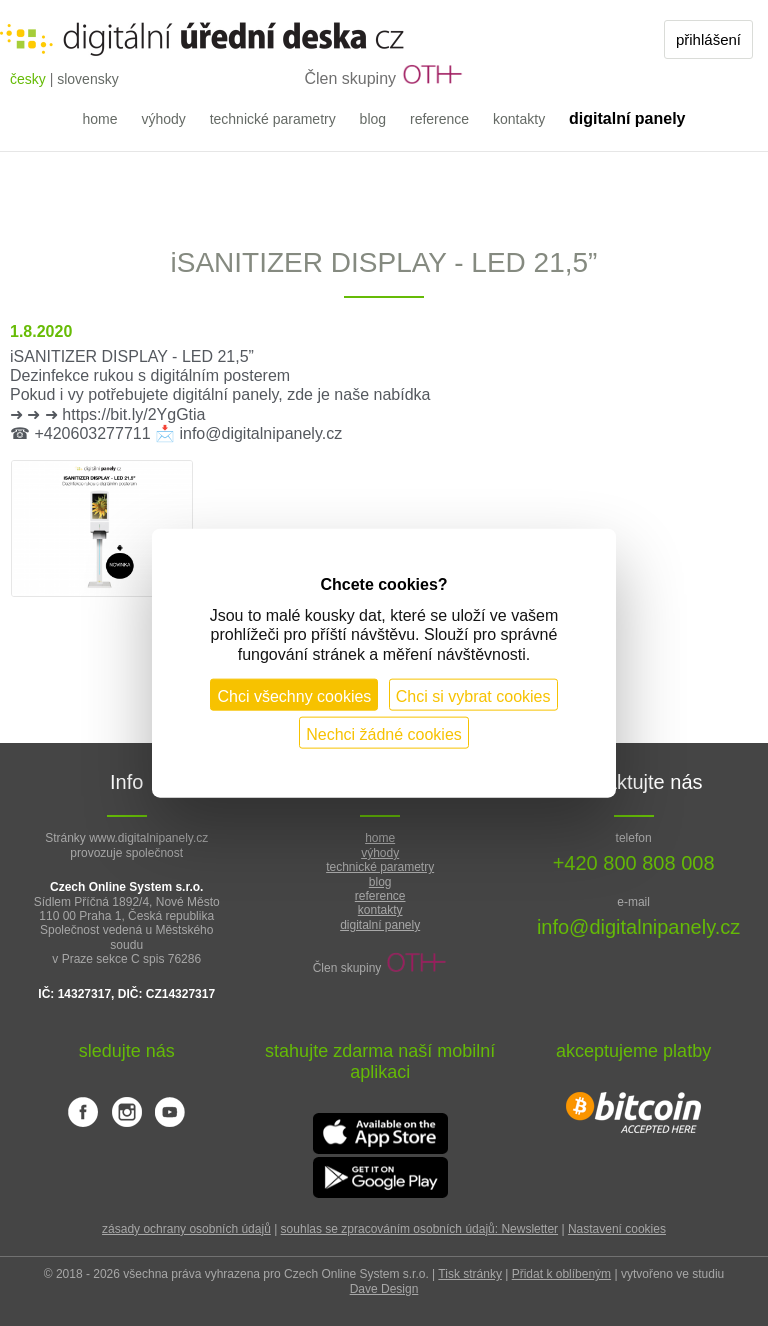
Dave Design (384, 1289)
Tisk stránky (470, 1274)
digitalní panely (380, 925)
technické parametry (273, 119)
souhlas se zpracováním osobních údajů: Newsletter (419, 1229)
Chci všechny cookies (294, 695)
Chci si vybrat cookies (473, 695)
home (99, 119)
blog (373, 119)
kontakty (519, 119)
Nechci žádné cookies (384, 733)
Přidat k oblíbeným (561, 1274)
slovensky (87, 79)
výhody (163, 119)
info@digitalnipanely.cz (638, 927)
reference (439, 119)
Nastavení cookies (617, 1229)
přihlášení (708, 39)
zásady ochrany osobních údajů (186, 1229)
